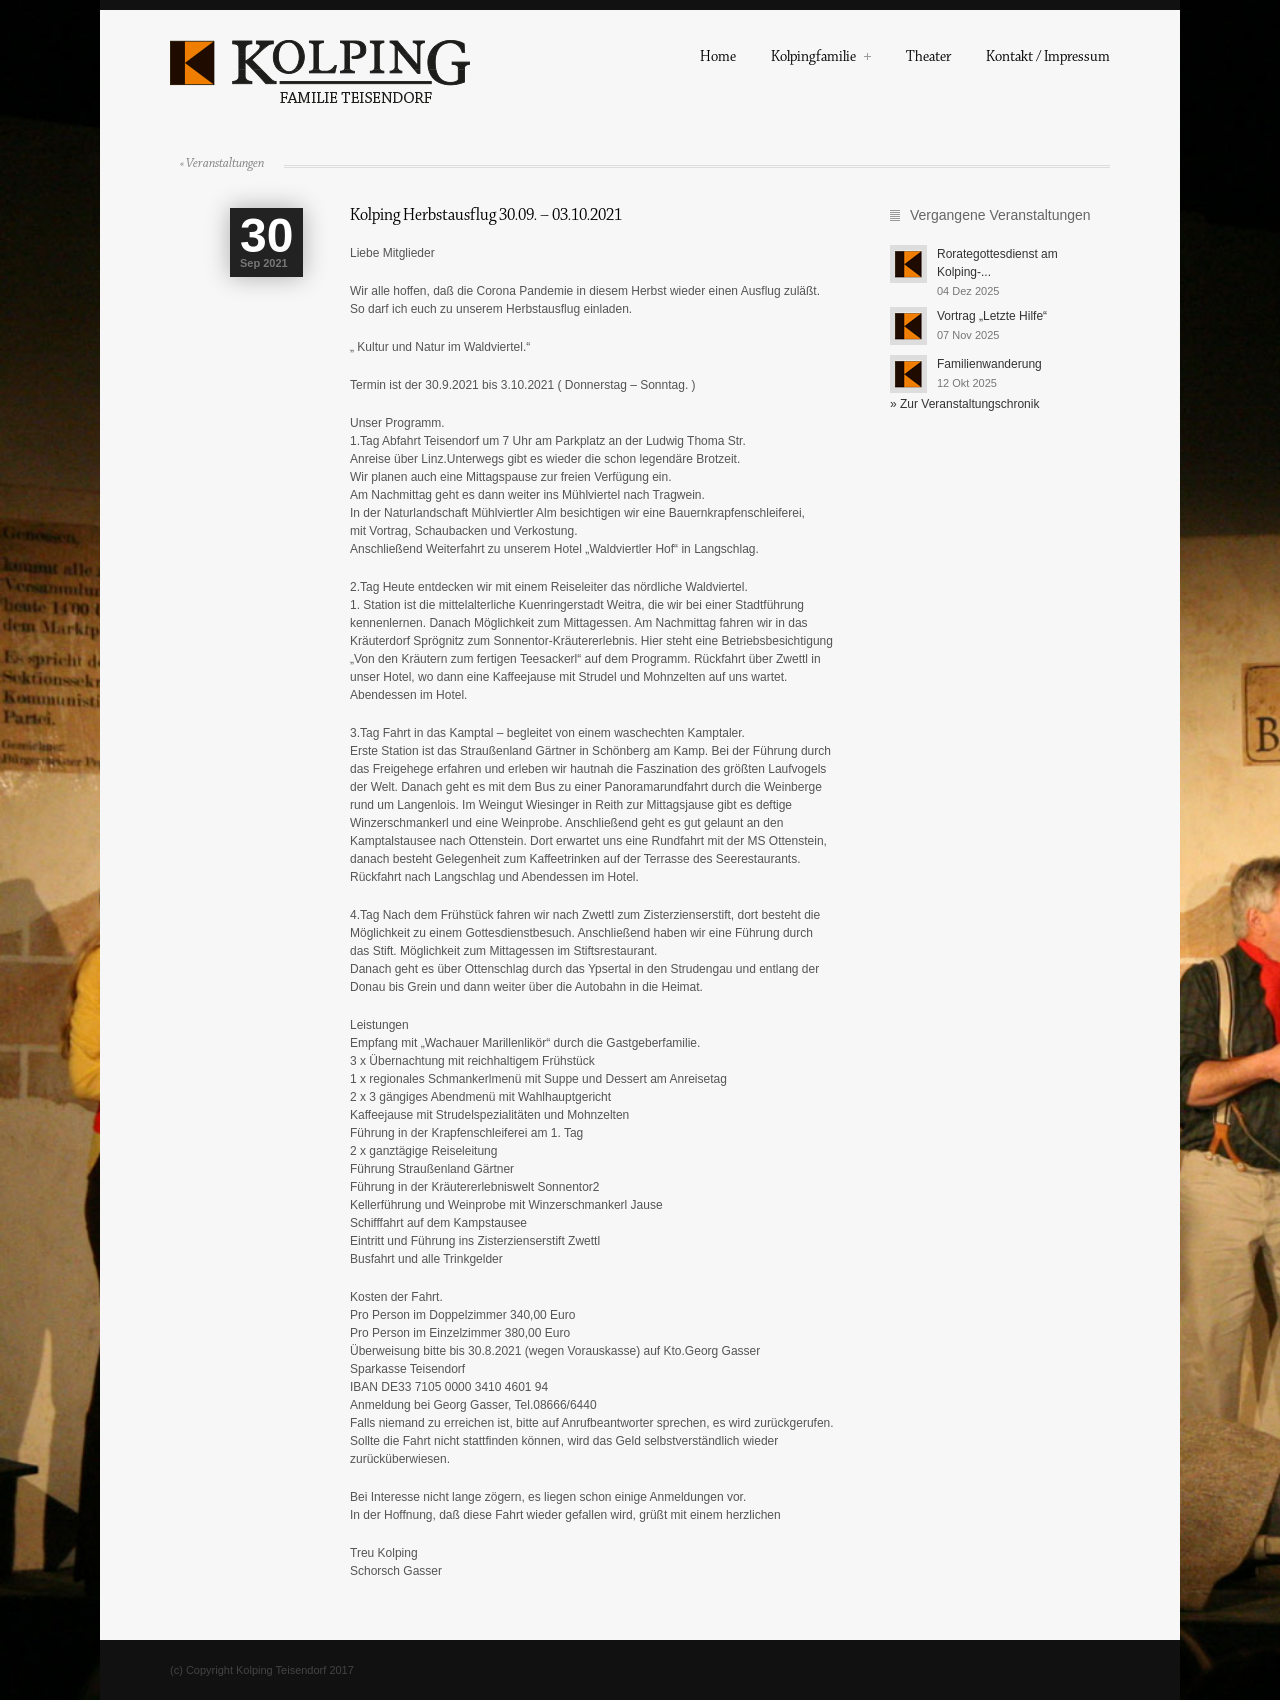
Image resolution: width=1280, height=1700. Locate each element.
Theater (928, 58)
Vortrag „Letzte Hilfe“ (992, 316)
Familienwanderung (989, 364)
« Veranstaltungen (222, 163)
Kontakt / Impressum (1048, 58)
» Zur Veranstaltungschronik (964, 404)
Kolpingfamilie (821, 58)
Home (718, 58)
